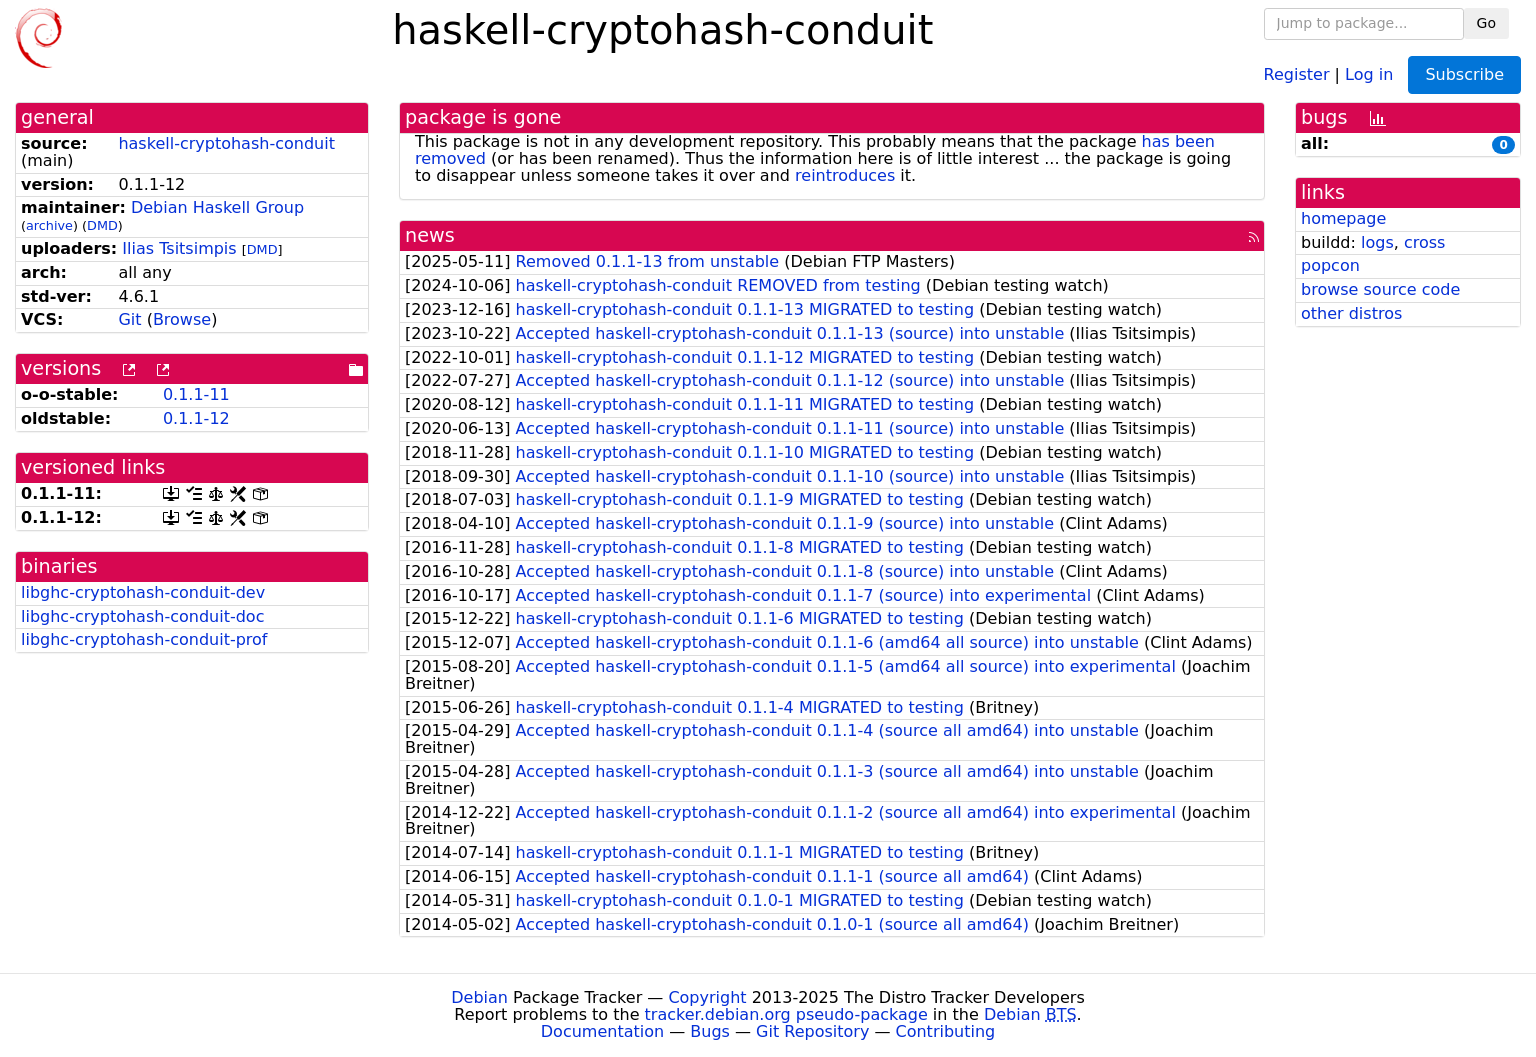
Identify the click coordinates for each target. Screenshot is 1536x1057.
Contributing (946, 1031)
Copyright (707, 997)
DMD (102, 225)
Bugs (710, 1031)
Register (1297, 73)
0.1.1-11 (196, 394)
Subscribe (1464, 74)
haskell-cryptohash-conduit (226, 143)
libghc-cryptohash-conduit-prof (144, 639)
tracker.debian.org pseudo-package (786, 1014)
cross (1424, 242)
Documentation (602, 1031)
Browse (182, 319)
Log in (1369, 73)
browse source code (1380, 289)
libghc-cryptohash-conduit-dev (143, 592)
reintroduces (845, 175)
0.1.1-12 (196, 418)
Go (1486, 23)
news (430, 235)
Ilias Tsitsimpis (179, 248)
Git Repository (812, 1031)
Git (129, 319)
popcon (1330, 265)
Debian (479, 997)
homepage (1343, 218)
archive (49, 225)
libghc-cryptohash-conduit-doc (142, 616)
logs (1377, 242)
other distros (1351, 313)
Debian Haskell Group (217, 207)
